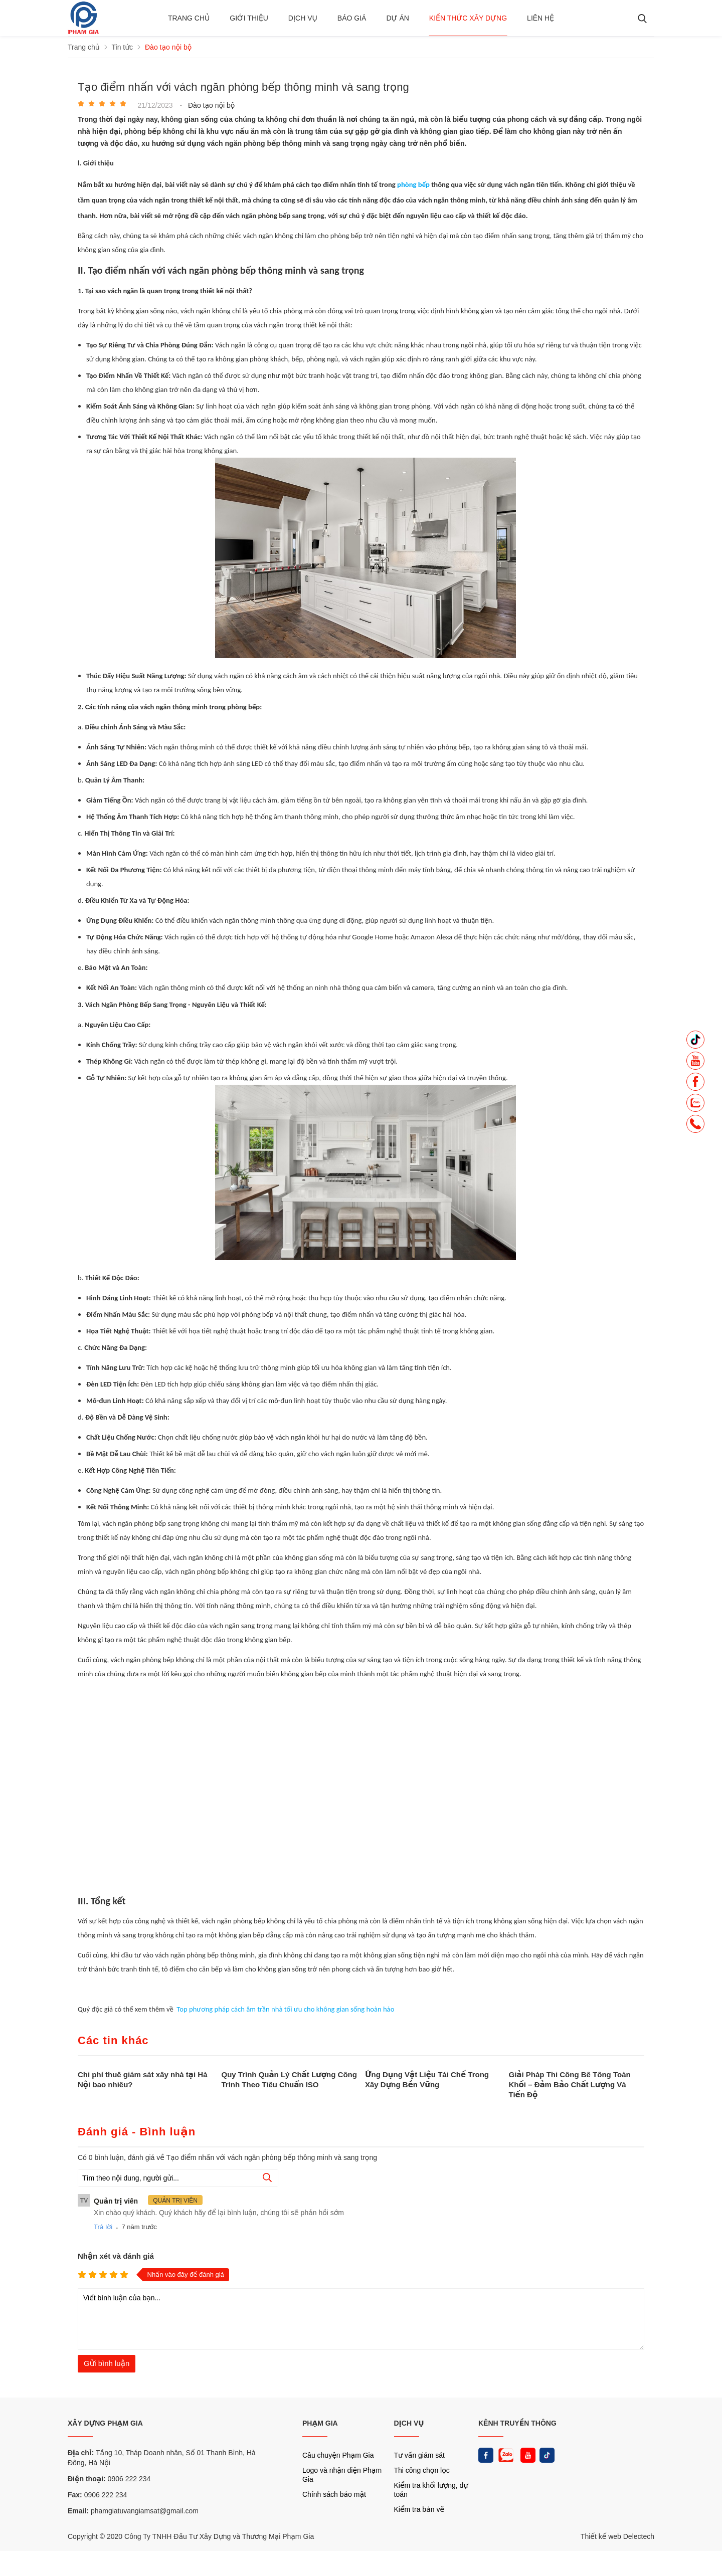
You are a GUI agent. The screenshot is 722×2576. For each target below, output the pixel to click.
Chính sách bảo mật (334, 2494)
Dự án (397, 18)
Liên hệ (540, 18)
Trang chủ (189, 18)
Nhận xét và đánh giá (116, 2256)
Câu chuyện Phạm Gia (338, 2455)
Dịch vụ (302, 18)
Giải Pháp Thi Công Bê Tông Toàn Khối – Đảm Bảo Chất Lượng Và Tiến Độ (570, 2084)
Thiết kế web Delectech (617, 2536)
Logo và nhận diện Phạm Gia (342, 2474)
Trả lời (103, 2227)
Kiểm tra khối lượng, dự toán (431, 2489)
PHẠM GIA (320, 2423)
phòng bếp (413, 184)
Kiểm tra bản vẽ (419, 2509)
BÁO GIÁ (352, 18)
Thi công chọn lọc (422, 2470)
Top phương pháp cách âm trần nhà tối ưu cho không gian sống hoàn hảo (285, 2009)
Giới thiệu (249, 18)
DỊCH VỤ (409, 2423)
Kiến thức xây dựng (468, 18)
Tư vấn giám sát (419, 2455)
